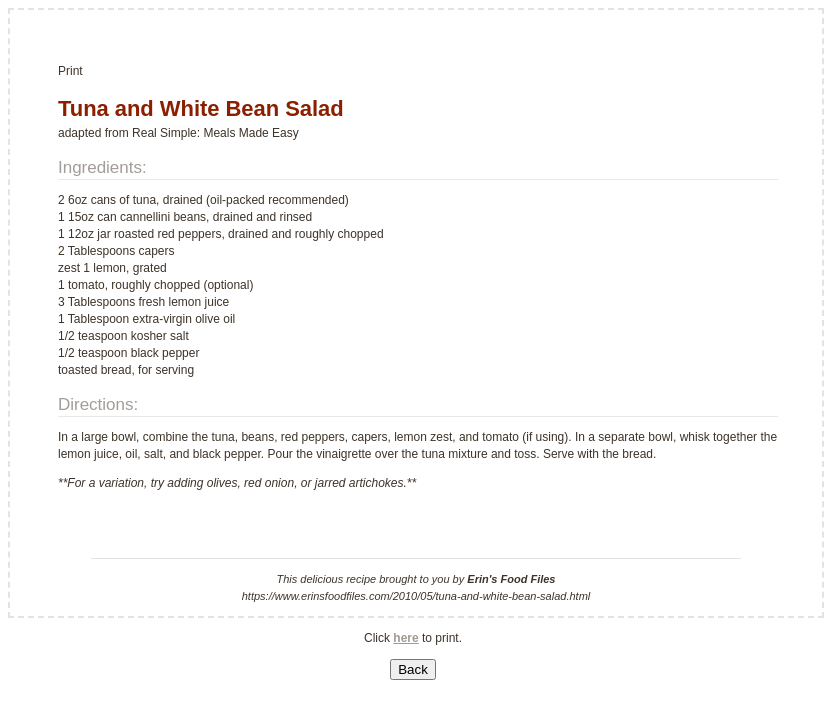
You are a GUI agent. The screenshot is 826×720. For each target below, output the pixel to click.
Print (70, 71)
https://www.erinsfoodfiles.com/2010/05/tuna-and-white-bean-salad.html (416, 596)
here (405, 638)
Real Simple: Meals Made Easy (215, 133)
